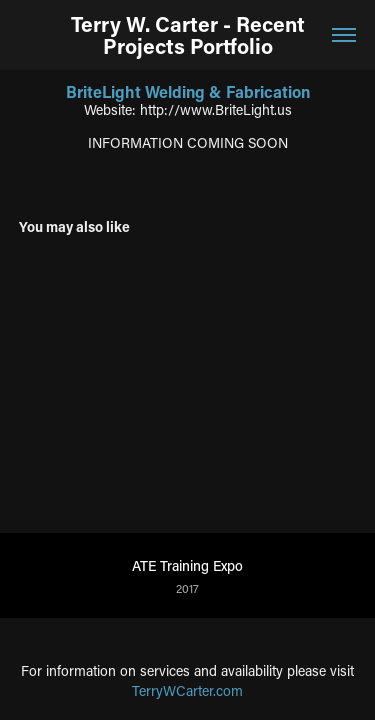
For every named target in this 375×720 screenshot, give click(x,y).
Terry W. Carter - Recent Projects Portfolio (188, 35)
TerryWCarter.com (187, 690)
